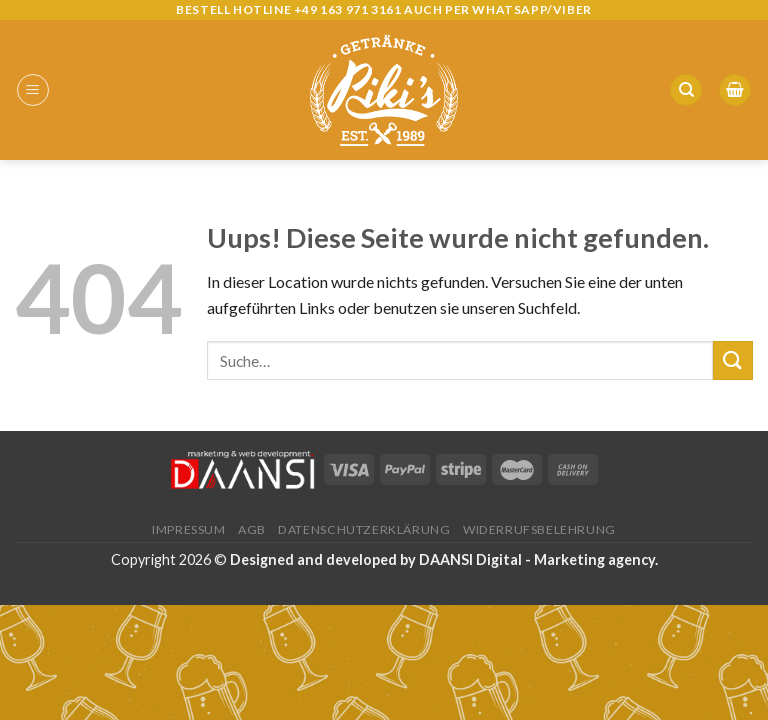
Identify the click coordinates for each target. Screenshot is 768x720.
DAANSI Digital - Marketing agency (537, 559)
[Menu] (33, 90)
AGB (252, 529)
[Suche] (686, 90)
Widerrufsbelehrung (539, 529)
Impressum (189, 529)
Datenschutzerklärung (364, 529)
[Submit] (733, 360)
